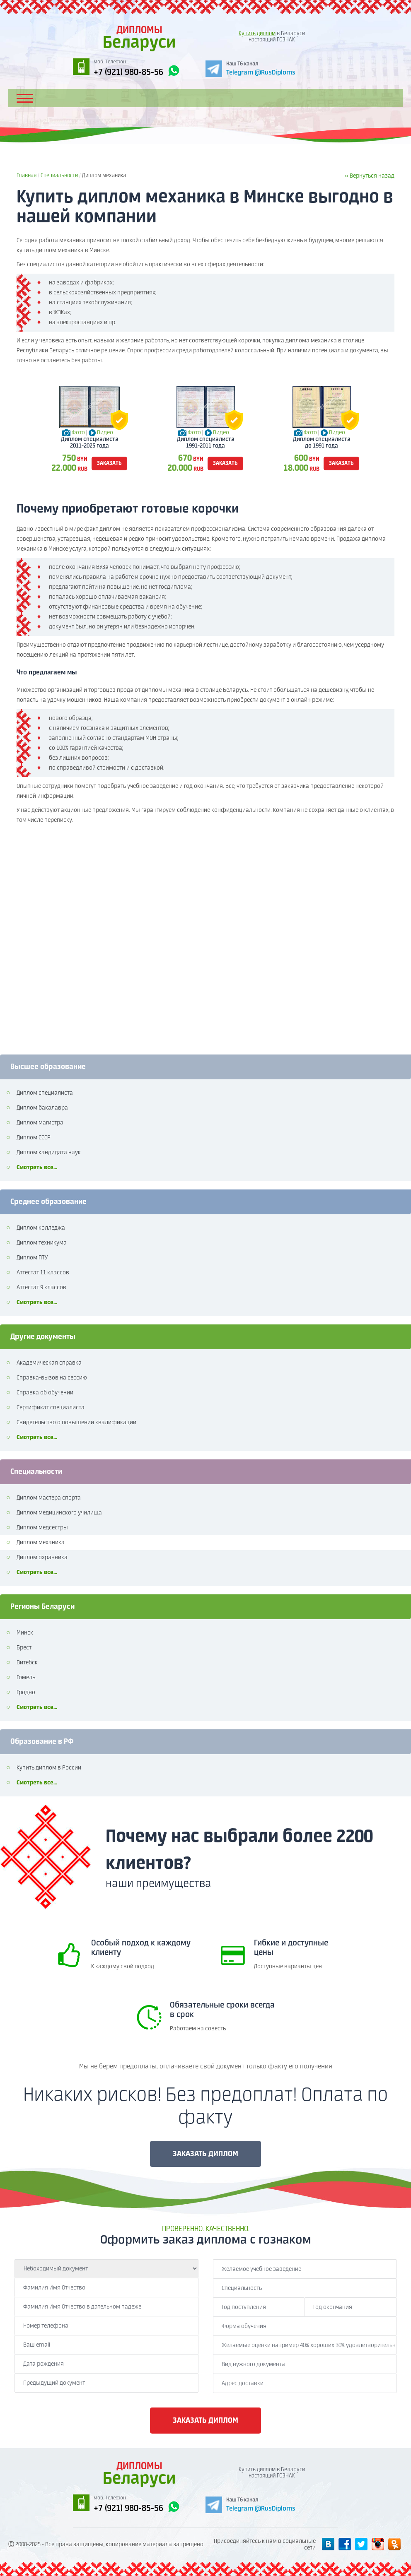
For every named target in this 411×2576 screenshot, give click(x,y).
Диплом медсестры (42, 1527)
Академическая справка (49, 1363)
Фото (78, 432)
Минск (25, 1633)
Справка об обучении (45, 1392)
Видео (105, 432)
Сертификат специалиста (51, 1407)
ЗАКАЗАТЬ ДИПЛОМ (205, 2154)
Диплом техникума (42, 1243)
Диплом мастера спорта (49, 1498)
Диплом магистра (40, 1122)
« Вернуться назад (369, 176)
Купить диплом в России (49, 1768)
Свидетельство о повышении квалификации (76, 1422)
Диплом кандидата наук (49, 1152)
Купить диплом (257, 34)
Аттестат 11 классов (43, 1272)
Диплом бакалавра (42, 1108)
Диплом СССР (34, 1137)
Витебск (27, 1662)
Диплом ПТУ (32, 1257)
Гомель (26, 1677)
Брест (24, 1647)
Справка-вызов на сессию (52, 1378)
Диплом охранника (42, 1557)
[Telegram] (250, 68)
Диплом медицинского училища (59, 1512)
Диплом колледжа (41, 1228)
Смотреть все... (37, 1167)
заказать (109, 463)
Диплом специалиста (45, 1093)
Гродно (26, 1692)
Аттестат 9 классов (41, 1287)
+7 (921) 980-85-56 (137, 71)
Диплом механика (41, 1542)
